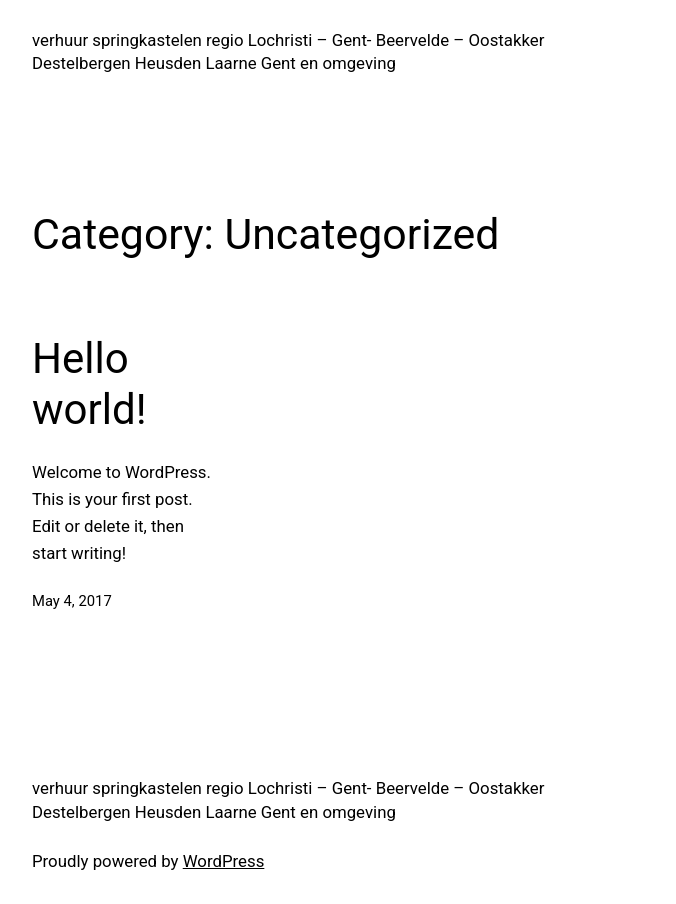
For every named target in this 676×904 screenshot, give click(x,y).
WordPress (224, 861)
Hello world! (89, 383)
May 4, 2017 (72, 601)
